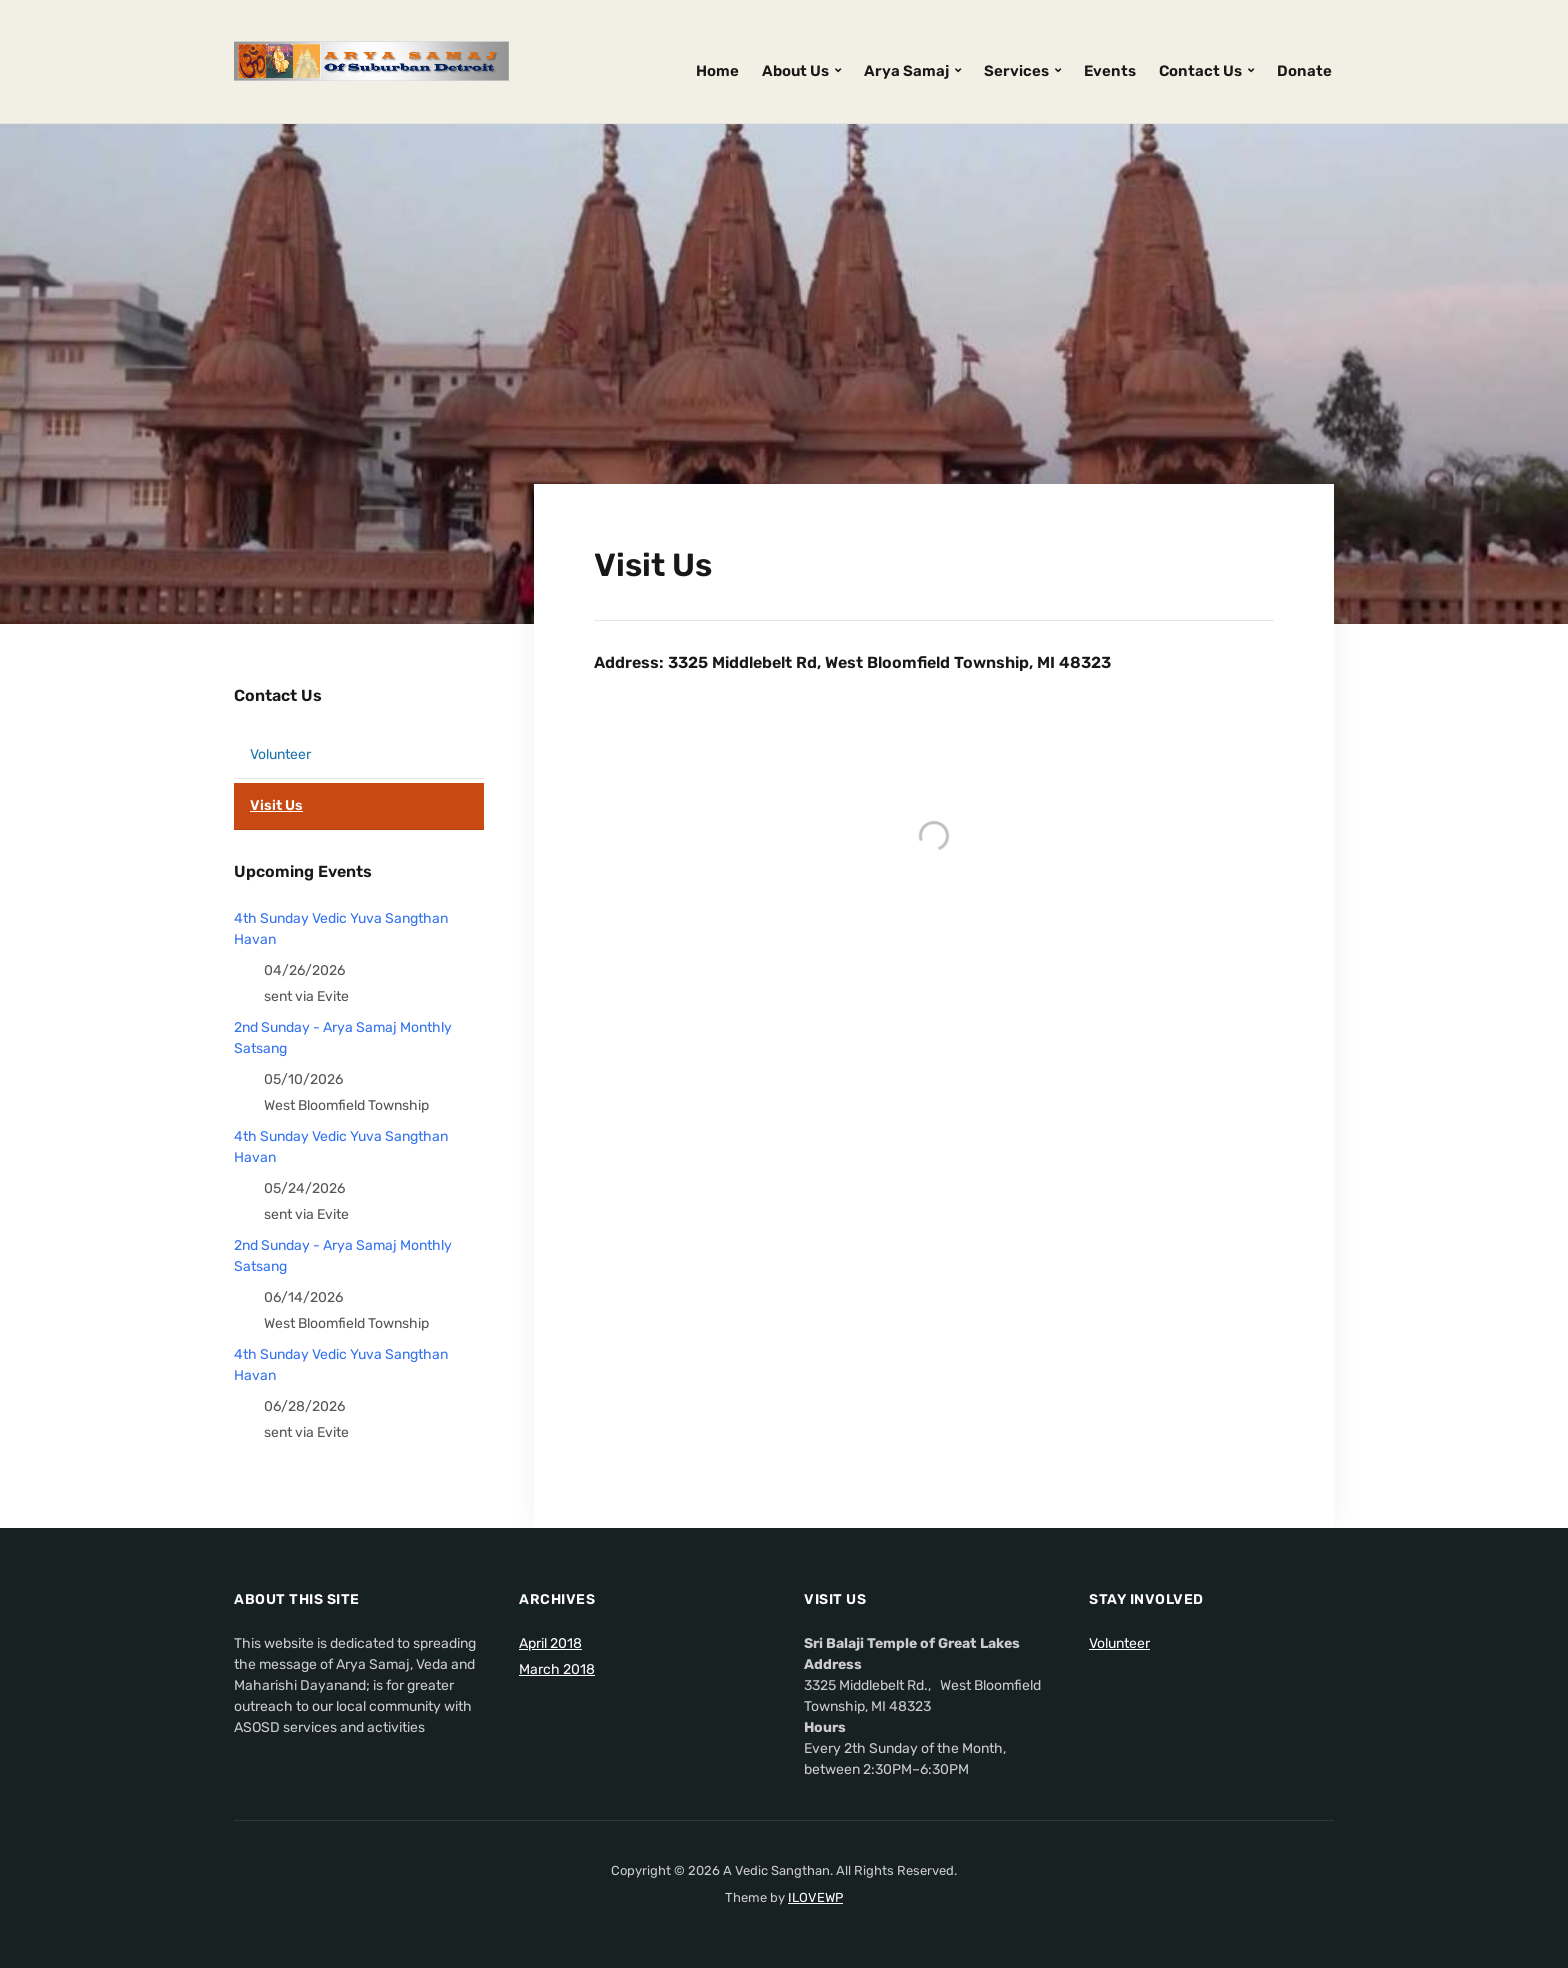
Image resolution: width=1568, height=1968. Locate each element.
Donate (1304, 71)
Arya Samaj (906, 71)
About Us (795, 71)
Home (717, 71)
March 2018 (557, 1669)
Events (1110, 71)
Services (1016, 71)
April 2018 (550, 1643)
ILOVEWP (815, 1897)
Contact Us (1200, 71)
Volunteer (280, 754)
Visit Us (276, 805)
